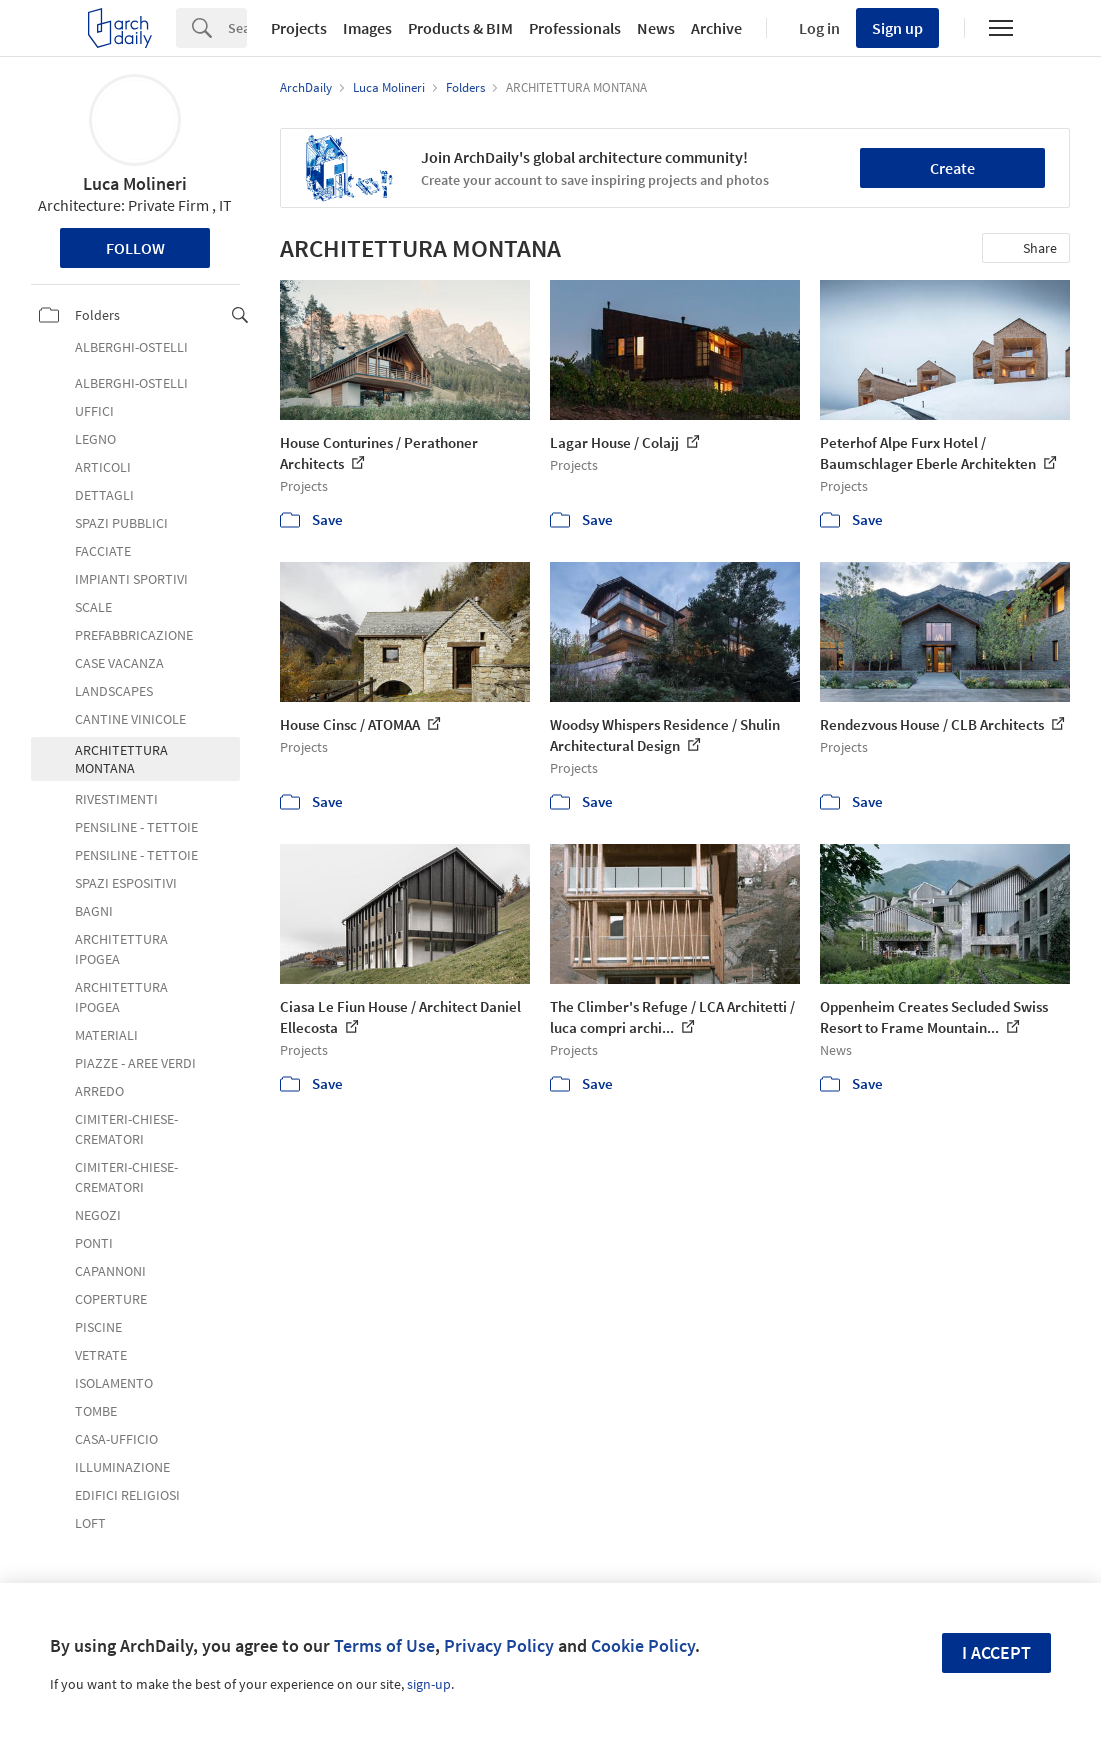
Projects (299, 28)
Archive (716, 28)
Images (367, 28)
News (656, 28)
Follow (135, 248)
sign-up (429, 1684)
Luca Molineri (135, 183)
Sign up (897, 28)
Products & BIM (460, 28)
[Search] (237, 28)
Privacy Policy (499, 1645)
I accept (996, 1652)
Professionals (575, 28)
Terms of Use (384, 1645)
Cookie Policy (643, 1645)
